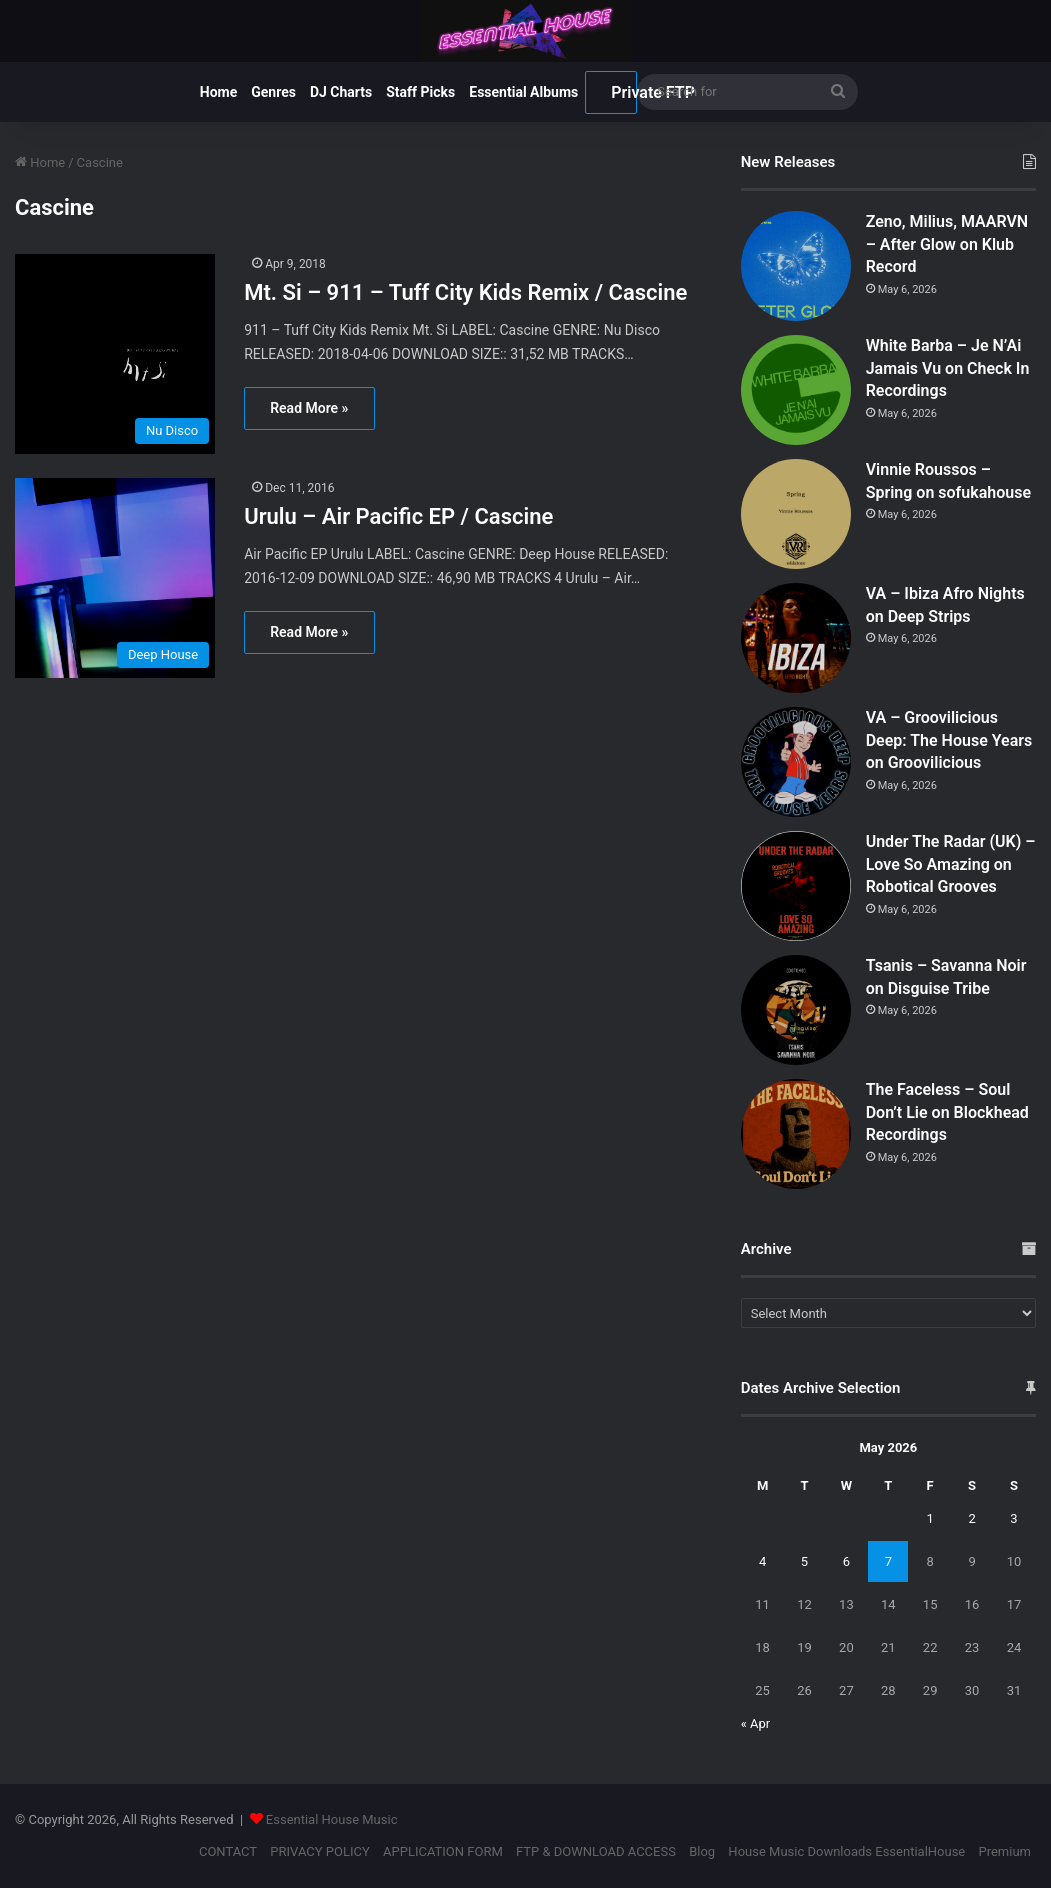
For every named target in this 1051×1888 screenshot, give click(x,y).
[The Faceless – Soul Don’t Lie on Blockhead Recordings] (796, 1134)
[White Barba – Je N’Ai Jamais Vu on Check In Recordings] (796, 390)
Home (218, 92)
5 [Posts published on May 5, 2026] (804, 1561)
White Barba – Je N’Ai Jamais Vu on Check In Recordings (948, 368)
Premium (1004, 1851)
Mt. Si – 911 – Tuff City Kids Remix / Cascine (465, 292)
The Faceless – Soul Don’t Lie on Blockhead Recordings (947, 1112)
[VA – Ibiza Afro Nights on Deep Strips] (796, 638)
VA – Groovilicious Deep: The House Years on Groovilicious (949, 740)
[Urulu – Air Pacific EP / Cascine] (117, 578)
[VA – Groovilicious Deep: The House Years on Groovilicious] (796, 762)
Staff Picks (420, 92)
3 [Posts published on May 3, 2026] (1013, 1518)
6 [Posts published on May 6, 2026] (846, 1561)
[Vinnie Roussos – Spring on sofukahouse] (796, 514)
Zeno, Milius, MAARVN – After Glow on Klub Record (947, 244)
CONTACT (228, 1851)
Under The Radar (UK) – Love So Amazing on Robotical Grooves (951, 864)
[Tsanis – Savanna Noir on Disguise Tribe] (796, 1010)
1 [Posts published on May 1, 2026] (930, 1518)
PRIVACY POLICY (319, 1851)
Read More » (309, 408)
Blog (702, 1851)
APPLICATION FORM (443, 1851)
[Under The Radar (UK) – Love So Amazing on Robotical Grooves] (796, 886)
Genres (273, 92)
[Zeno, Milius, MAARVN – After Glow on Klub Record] (796, 266)
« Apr (756, 1723)
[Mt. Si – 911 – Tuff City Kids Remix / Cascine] (117, 354)
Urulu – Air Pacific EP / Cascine (398, 516)
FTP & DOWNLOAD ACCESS (596, 1851)
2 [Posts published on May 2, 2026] (971, 1518)
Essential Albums (523, 92)
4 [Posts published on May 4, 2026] (762, 1561)
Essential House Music (332, 1819)
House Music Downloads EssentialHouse (846, 1851)
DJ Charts (341, 92)
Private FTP (624, 92)
